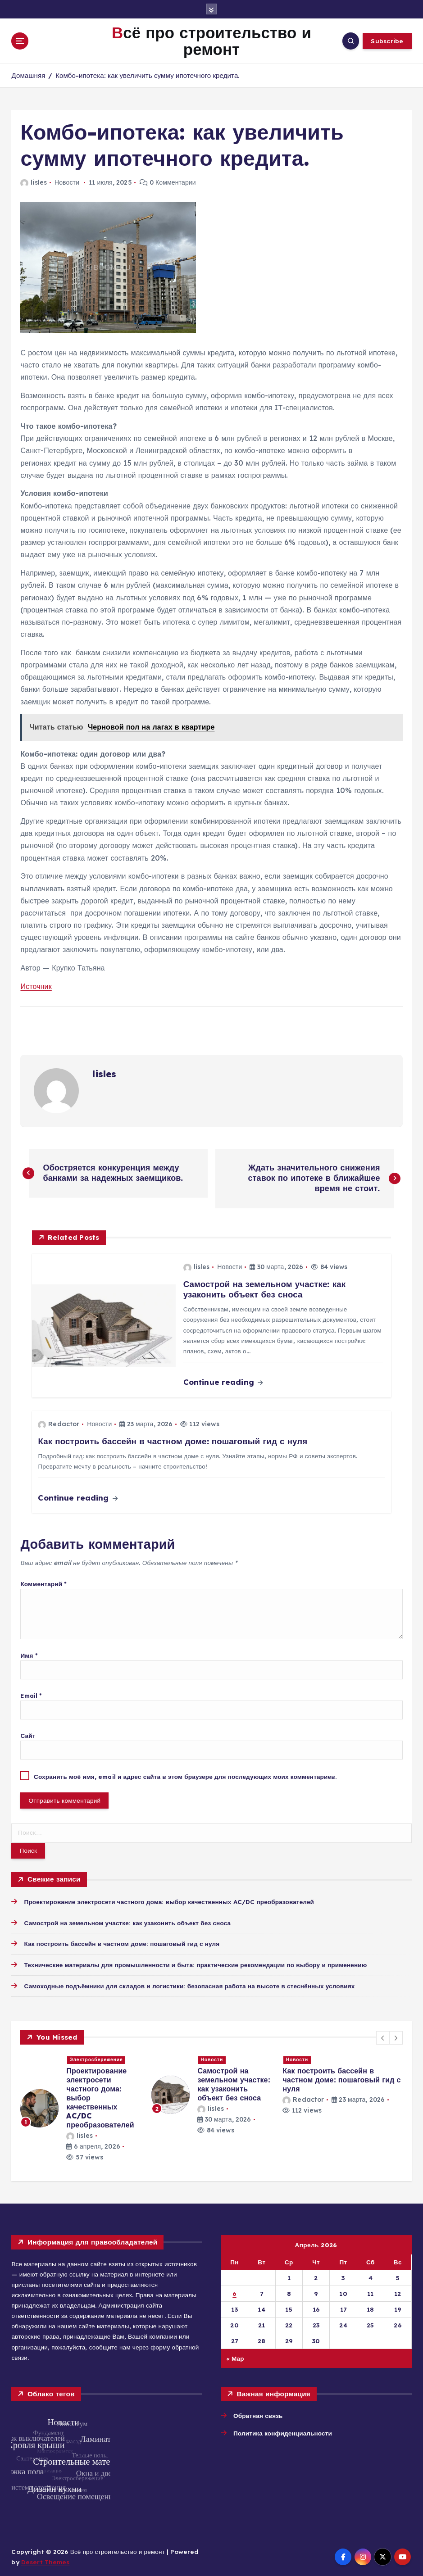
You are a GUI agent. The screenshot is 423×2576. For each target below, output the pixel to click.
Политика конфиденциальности (282, 2433)
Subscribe (387, 41)
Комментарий (43, 1583)
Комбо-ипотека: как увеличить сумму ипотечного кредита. (147, 75)
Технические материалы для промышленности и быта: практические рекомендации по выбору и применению (195, 1964)
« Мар (235, 2358)
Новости (67, 182)
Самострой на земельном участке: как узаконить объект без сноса (127, 1923)
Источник (35, 986)
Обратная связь (258, 2415)
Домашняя (28, 75)
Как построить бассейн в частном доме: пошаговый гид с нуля (122, 1943)
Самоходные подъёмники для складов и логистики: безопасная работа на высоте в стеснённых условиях (189, 1986)
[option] (80, 2108)
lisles (33, 182)
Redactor (58, 1424)
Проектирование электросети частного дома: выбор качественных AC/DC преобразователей (169, 1901)
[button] (383, 2038)
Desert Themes (45, 2562)
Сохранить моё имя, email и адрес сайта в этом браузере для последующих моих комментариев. (185, 1776)
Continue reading (223, 1382)
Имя (28, 1655)
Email (31, 1695)
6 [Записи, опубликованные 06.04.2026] (234, 2293)
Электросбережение (96, 2060)
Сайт (27, 1735)
